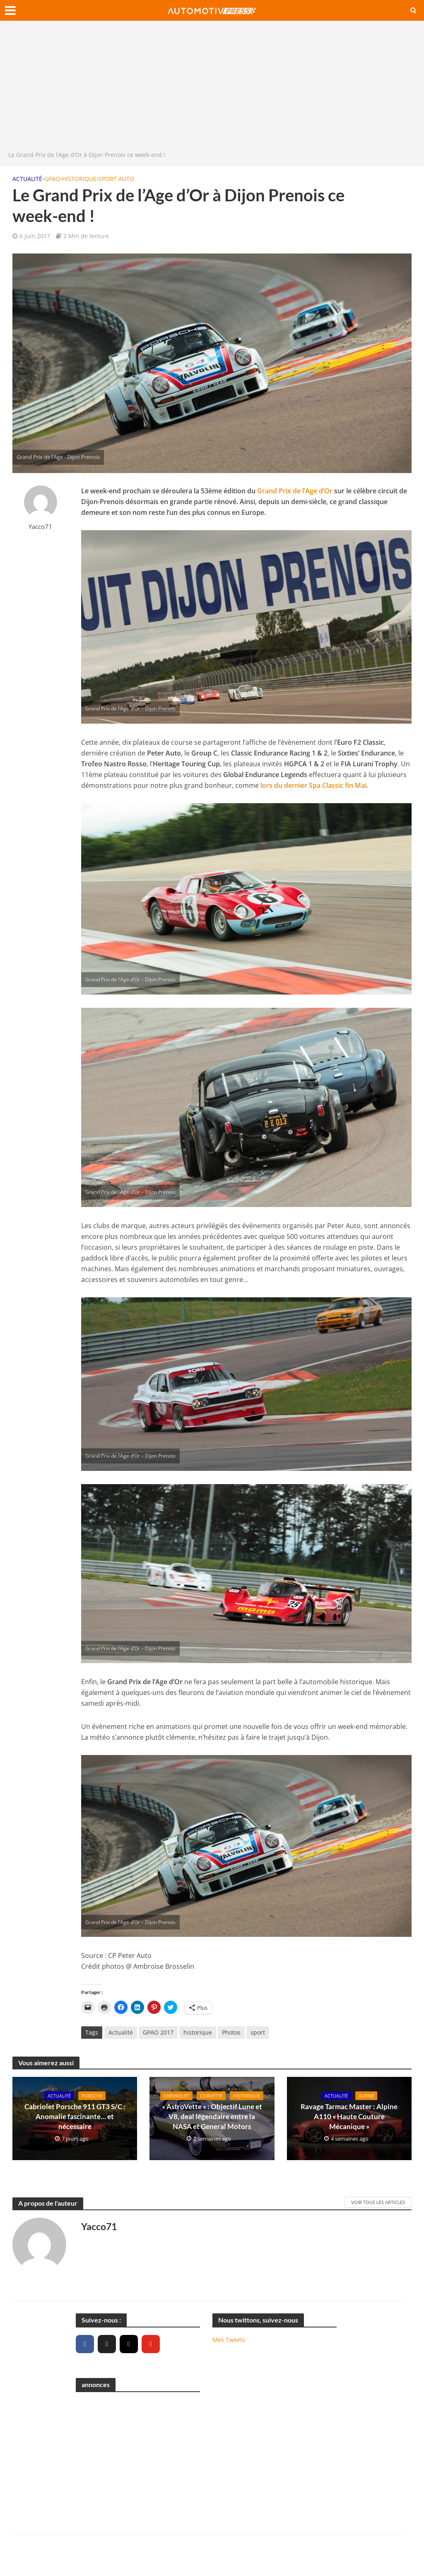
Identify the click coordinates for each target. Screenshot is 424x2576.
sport (258, 2032)
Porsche (93, 2096)
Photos (231, 2032)
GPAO (52, 179)
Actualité (27, 179)
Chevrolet (177, 2091)
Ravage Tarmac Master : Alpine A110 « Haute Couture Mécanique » (349, 2117)
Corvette (214, 2091)
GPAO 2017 (158, 2032)
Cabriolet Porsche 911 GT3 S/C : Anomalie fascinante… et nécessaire (74, 2117)
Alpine (367, 2096)
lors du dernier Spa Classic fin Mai (313, 785)
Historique (79, 179)
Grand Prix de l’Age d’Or (294, 490)
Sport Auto (116, 179)
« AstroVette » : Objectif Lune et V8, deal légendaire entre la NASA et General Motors (212, 2122)
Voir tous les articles (378, 2202)
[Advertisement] (212, 88)
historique (197, 2032)
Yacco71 (40, 527)
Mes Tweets (229, 2339)
